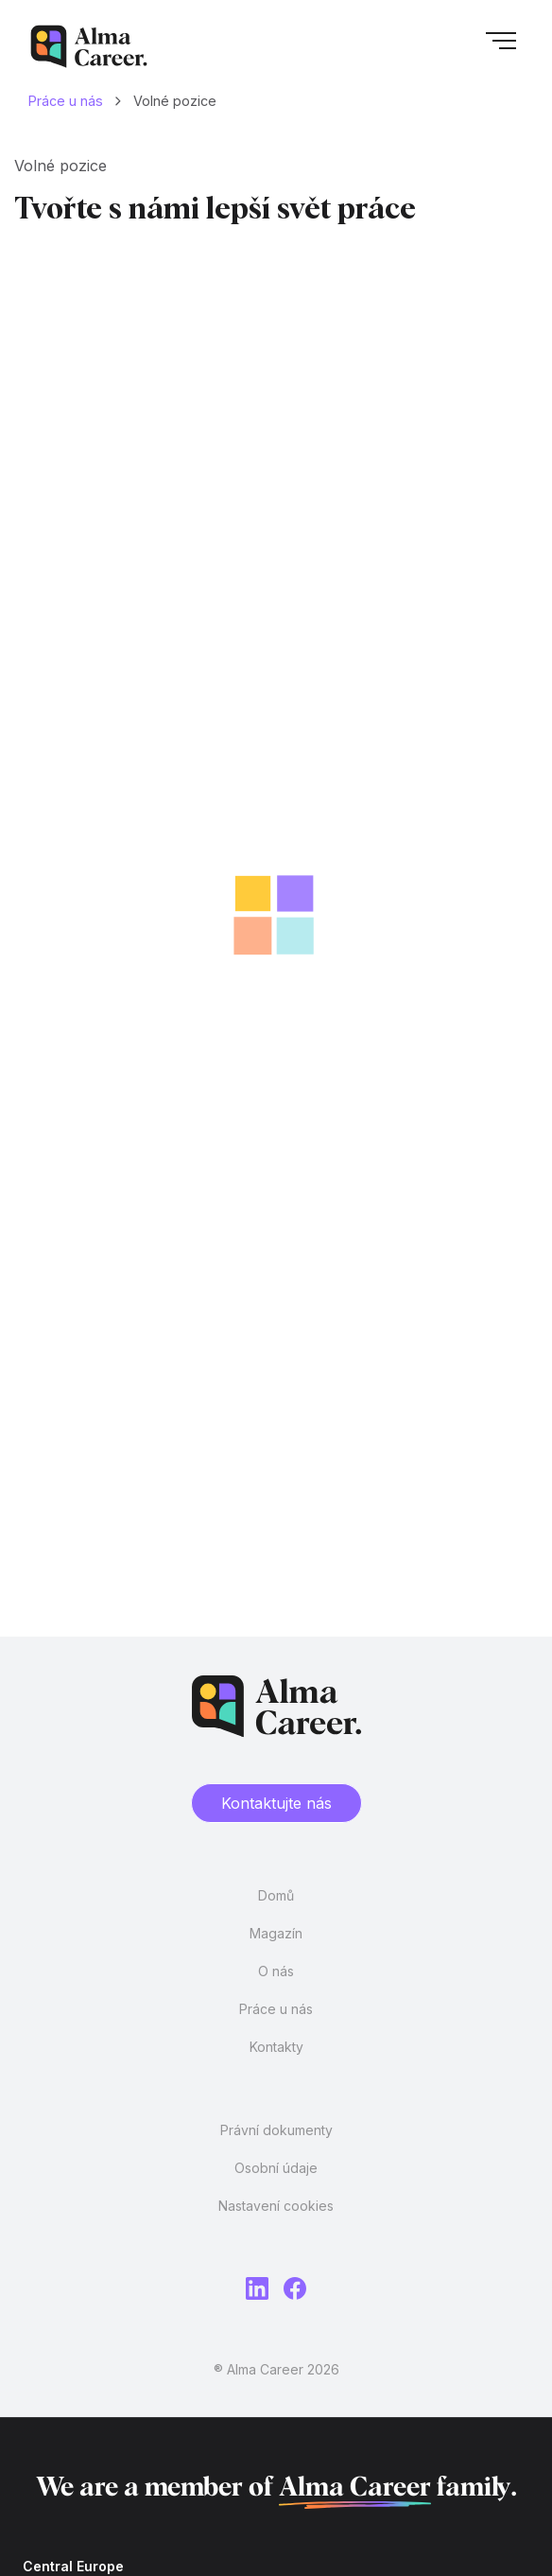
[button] (501, 46)
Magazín (276, 1933)
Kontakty (276, 2047)
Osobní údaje (276, 2168)
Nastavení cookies (276, 2206)
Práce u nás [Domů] (65, 101)
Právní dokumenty (276, 2130)
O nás (276, 1971)
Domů (276, 1895)
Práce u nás (276, 2009)
